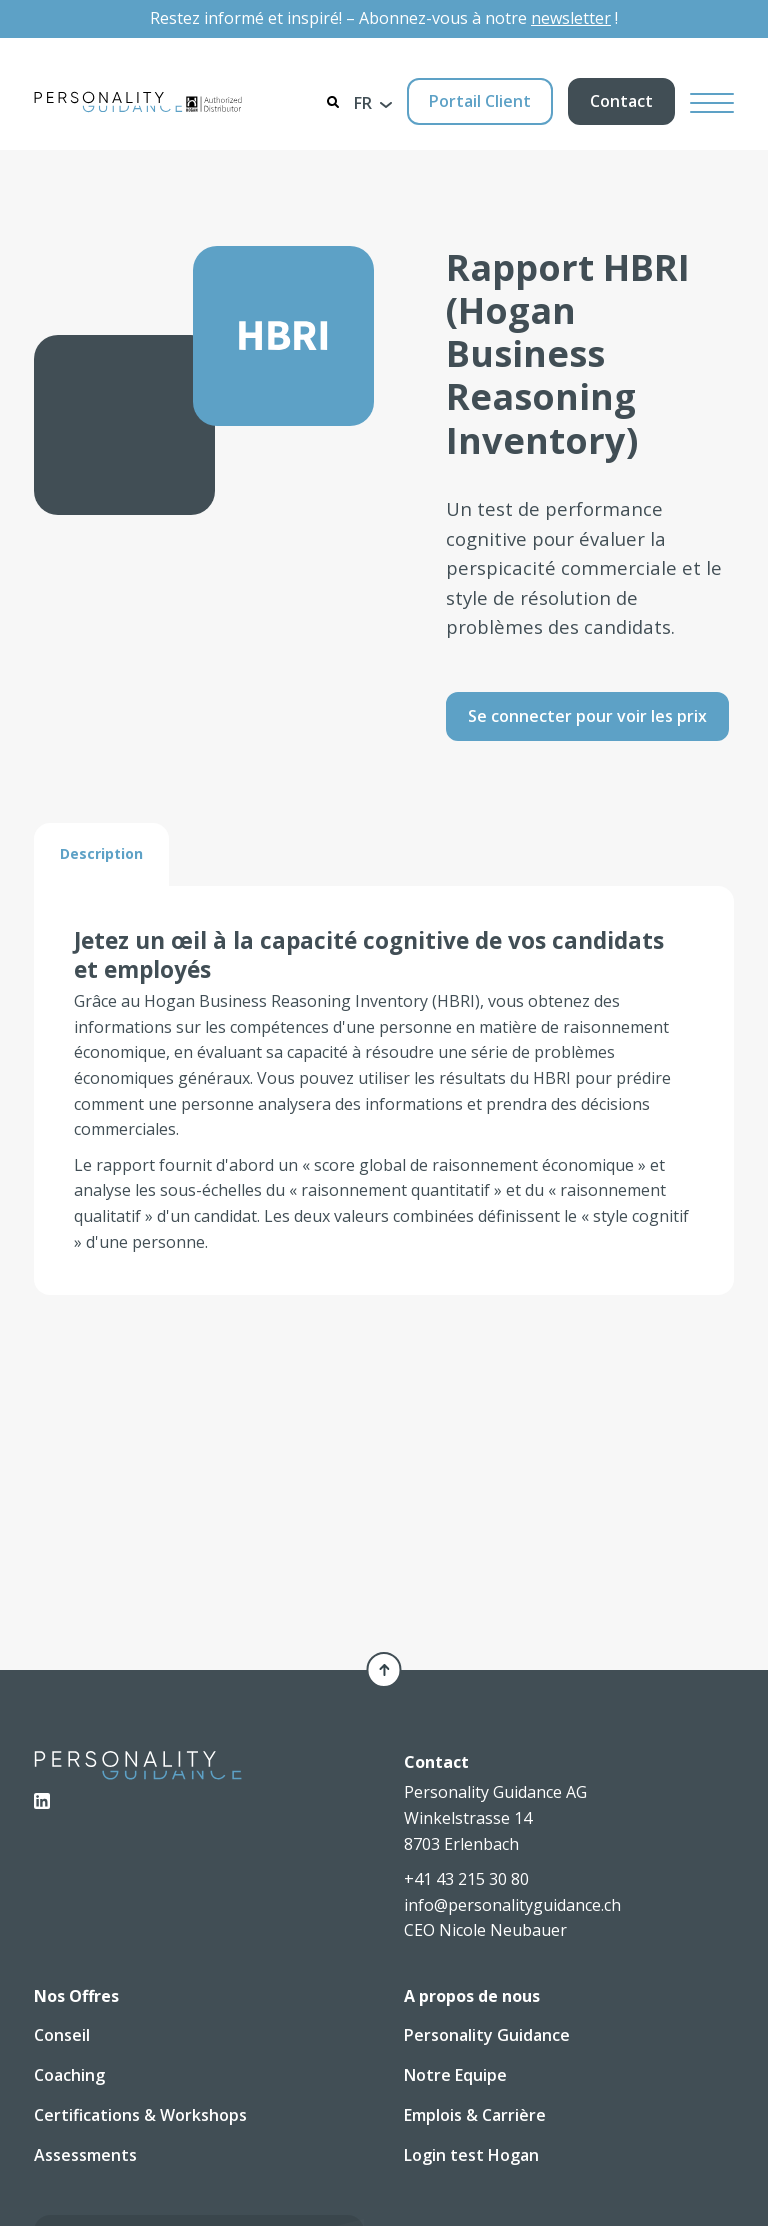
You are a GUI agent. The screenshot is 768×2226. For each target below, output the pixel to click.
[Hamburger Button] (712, 101)
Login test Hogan (471, 2155)
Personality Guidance (487, 2035)
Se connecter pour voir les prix (587, 715)
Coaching (69, 2075)
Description (101, 852)
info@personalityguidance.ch (512, 1905)
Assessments (85, 2155)
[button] (373, 102)
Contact (621, 101)
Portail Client (480, 101)
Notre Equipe (455, 2075)
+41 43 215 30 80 (466, 1879)
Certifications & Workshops (140, 2115)
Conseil (62, 2035)
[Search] (333, 102)
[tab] (101, 853)
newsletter (571, 18)
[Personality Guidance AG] (138, 102)
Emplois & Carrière (475, 2115)
